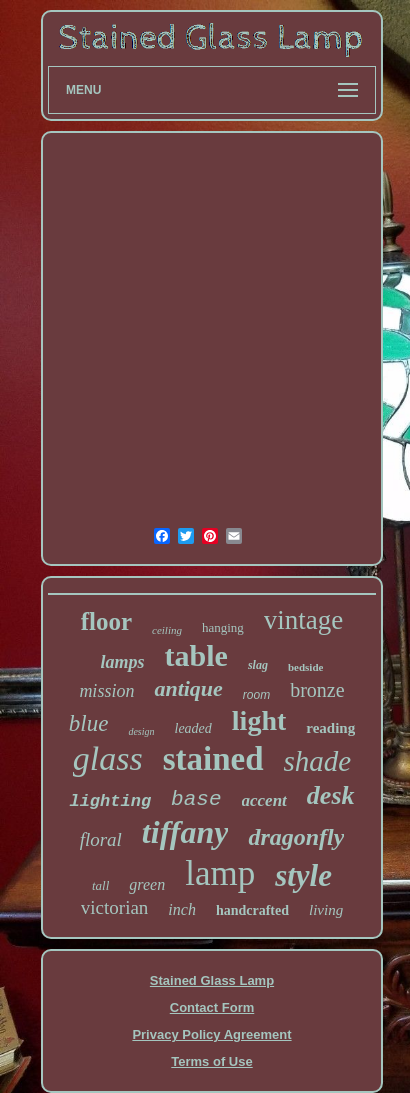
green (147, 884)
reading (330, 728)
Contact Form (212, 1007)
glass (108, 758)
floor (106, 621)
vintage (303, 620)
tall (100, 885)
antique (188, 688)
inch (182, 909)
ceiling (167, 630)
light (259, 720)
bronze (317, 690)
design (141, 731)
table (196, 655)
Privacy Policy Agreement (211, 1034)
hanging (223, 627)
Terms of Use (211, 1061)
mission (106, 691)
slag (258, 665)
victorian (115, 907)
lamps (123, 662)
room (256, 695)
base (196, 799)
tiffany (185, 832)
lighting (110, 801)
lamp (220, 873)
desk (331, 795)
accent (264, 800)
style (303, 875)
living (326, 910)
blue (89, 723)
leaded (193, 728)
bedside (305, 667)
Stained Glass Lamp (212, 980)
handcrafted (252, 910)
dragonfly (296, 837)
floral (101, 839)
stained (213, 759)
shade (318, 761)
